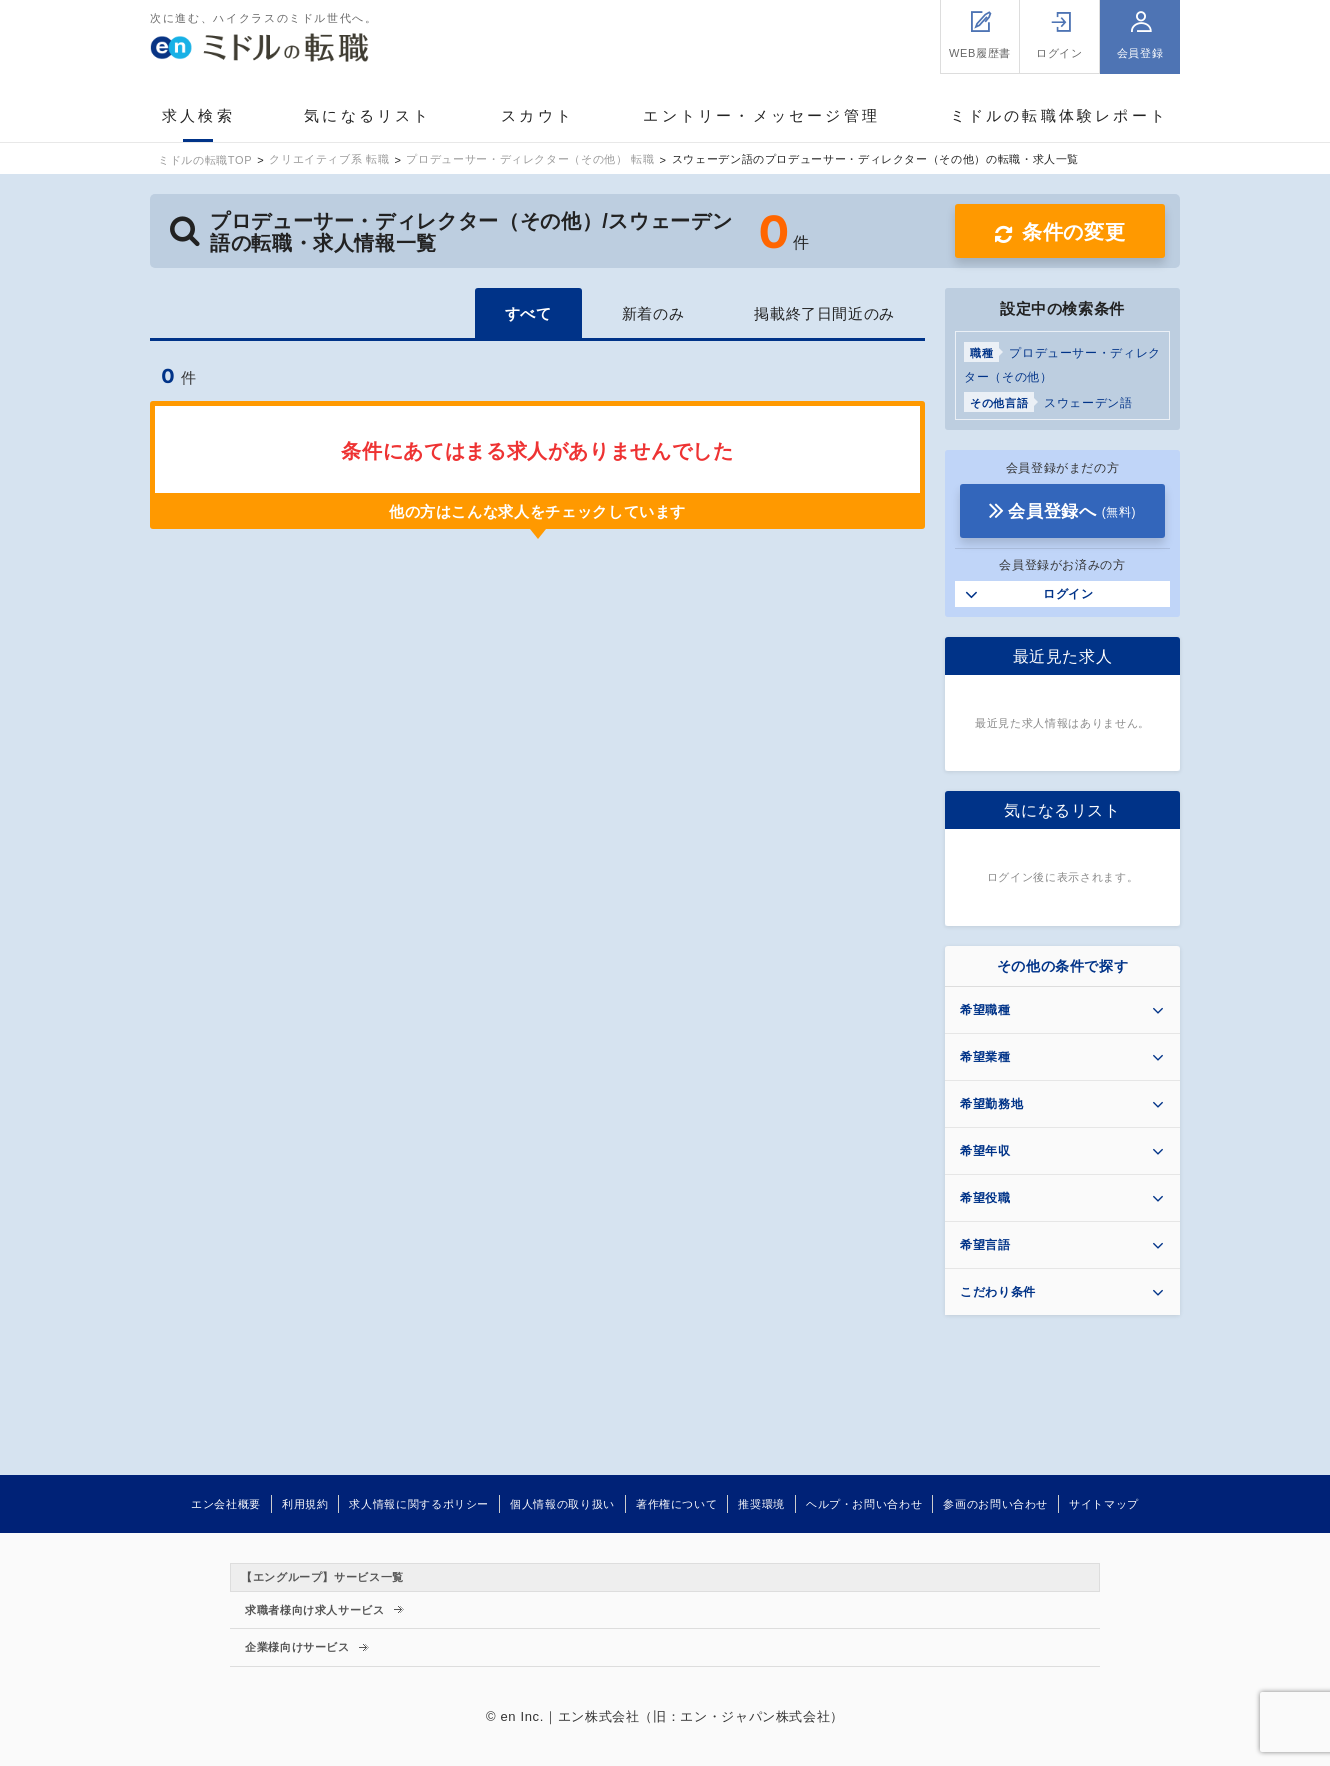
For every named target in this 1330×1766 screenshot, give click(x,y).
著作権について (676, 1504)
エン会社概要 (226, 1504)
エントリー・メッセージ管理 (761, 115)
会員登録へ (1072, 511)
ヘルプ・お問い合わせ (864, 1504)
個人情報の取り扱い (562, 1504)
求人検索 (198, 115)
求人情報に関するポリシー (419, 1504)
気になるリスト (367, 115)
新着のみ (653, 313)
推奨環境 (761, 1504)
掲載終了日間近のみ (824, 313)
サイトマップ (1104, 1504)
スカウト (537, 115)
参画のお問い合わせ (995, 1504)
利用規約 (305, 1504)
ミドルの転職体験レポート (1059, 115)
